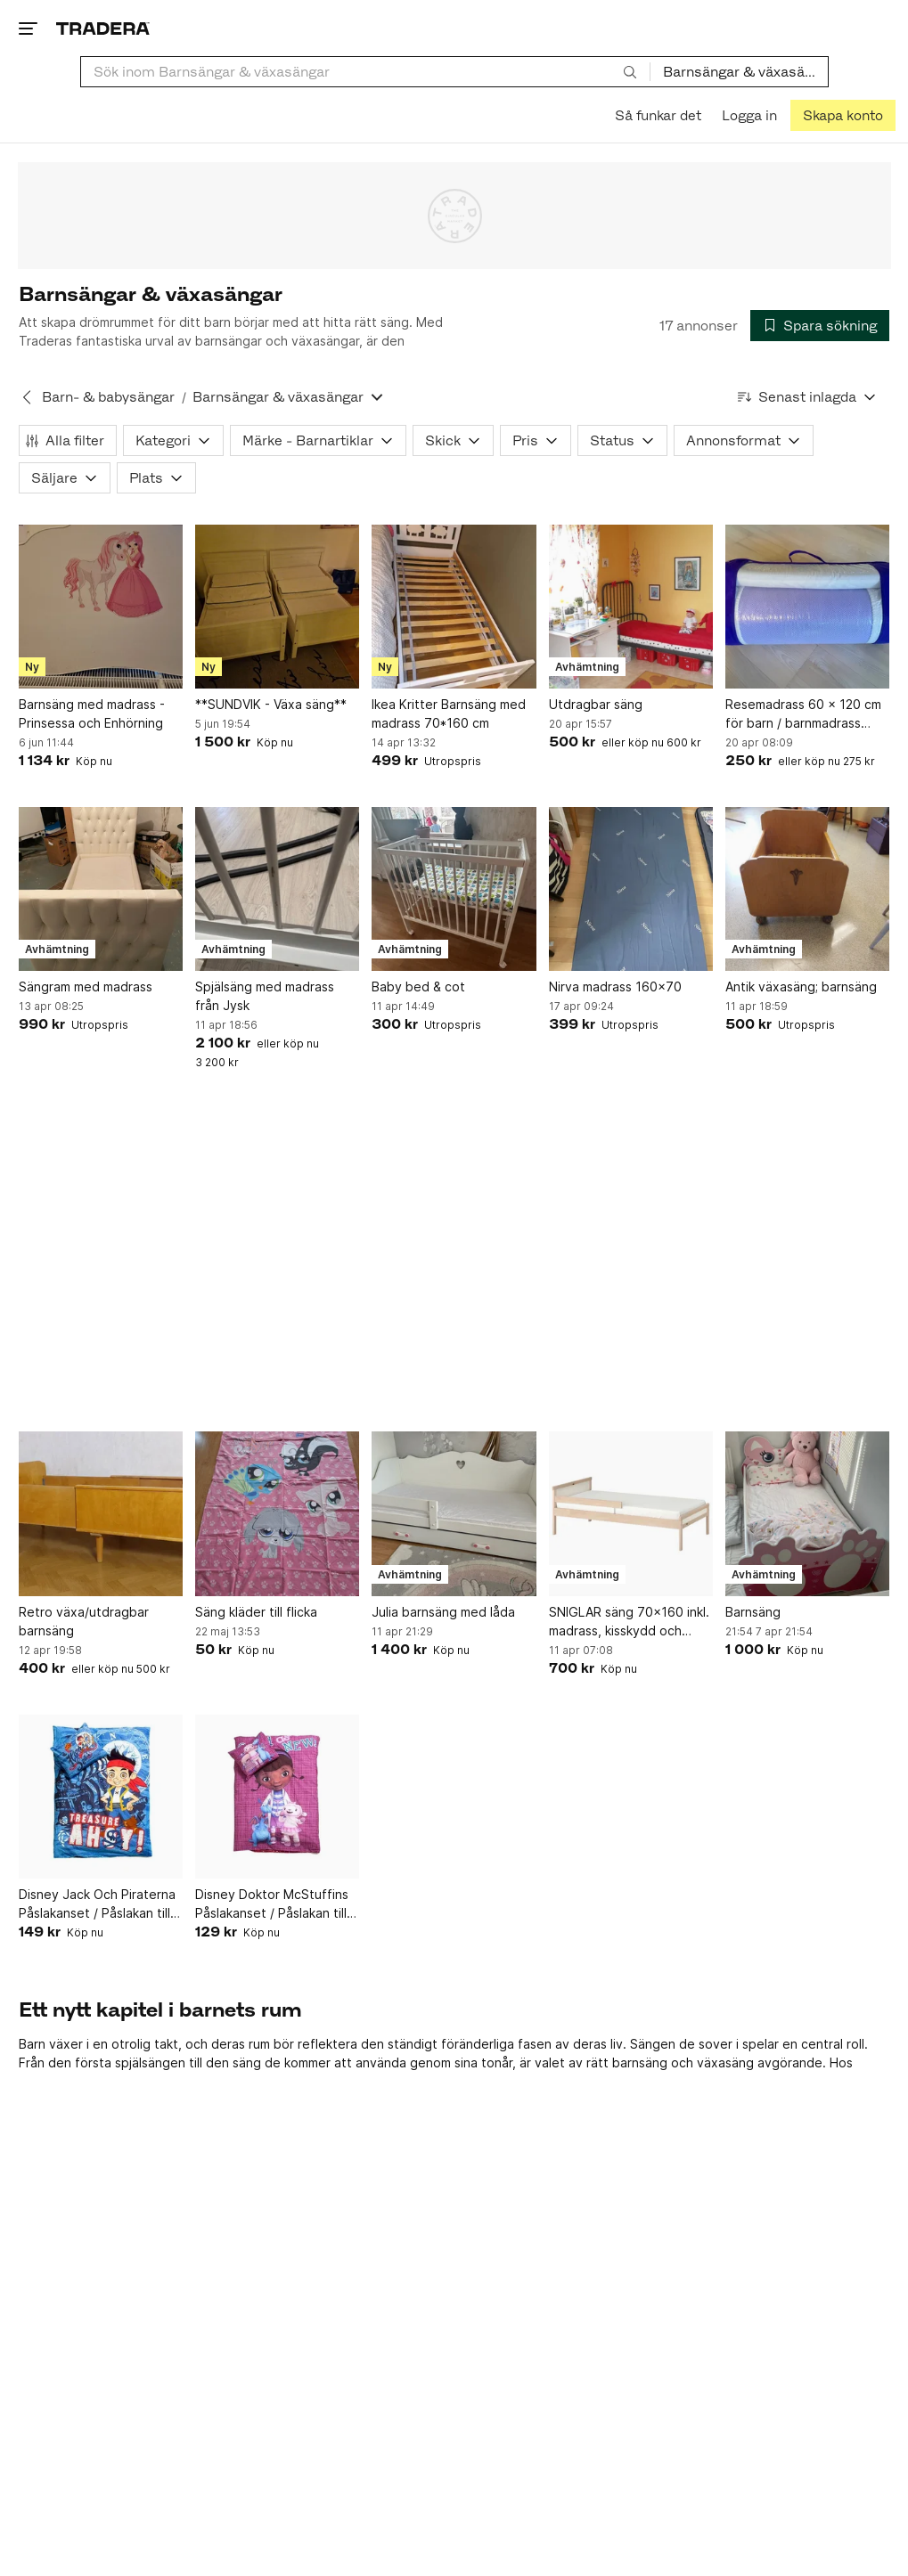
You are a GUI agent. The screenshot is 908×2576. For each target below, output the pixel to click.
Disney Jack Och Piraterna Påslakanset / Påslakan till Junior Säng (97, 1904)
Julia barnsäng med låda (443, 1611)
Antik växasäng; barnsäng (801, 986)
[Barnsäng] (807, 1513)
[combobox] (365, 71)
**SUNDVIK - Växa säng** (271, 704)
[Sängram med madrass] (101, 889)
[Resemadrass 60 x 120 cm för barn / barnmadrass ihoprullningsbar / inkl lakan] (807, 607)
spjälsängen (150, 2062)
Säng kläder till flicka (256, 1611)
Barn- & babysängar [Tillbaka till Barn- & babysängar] (108, 396)
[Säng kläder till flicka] (277, 1513)
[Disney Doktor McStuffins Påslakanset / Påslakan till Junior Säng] (277, 1797)
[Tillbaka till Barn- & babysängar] (26, 397)
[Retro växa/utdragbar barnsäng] (101, 1513)
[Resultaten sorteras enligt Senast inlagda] (807, 396)
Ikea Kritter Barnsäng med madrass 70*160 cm (449, 713)
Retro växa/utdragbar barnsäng (84, 1621)
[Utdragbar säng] (631, 607)
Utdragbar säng (595, 704)
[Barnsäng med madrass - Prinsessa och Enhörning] (101, 607)
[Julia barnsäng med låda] (454, 1513)
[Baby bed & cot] (454, 889)
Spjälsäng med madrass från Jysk (264, 996)
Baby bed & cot (418, 986)
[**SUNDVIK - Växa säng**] (277, 607)
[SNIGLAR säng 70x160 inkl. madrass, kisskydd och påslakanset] (631, 1513)
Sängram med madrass (85, 986)
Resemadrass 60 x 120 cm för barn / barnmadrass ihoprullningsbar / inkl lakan (804, 714)
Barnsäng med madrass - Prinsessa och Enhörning (92, 713)
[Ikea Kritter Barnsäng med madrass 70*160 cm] (454, 607)
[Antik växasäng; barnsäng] (807, 889)
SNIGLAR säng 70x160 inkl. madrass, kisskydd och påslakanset (629, 1622)
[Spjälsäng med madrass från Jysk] (277, 889)
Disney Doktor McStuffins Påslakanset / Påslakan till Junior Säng (271, 1904)
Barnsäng (753, 1611)
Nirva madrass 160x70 (615, 986)
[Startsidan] (103, 28)
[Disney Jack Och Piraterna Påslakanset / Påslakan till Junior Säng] (101, 1797)
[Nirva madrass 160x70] (631, 889)
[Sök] (630, 71)
